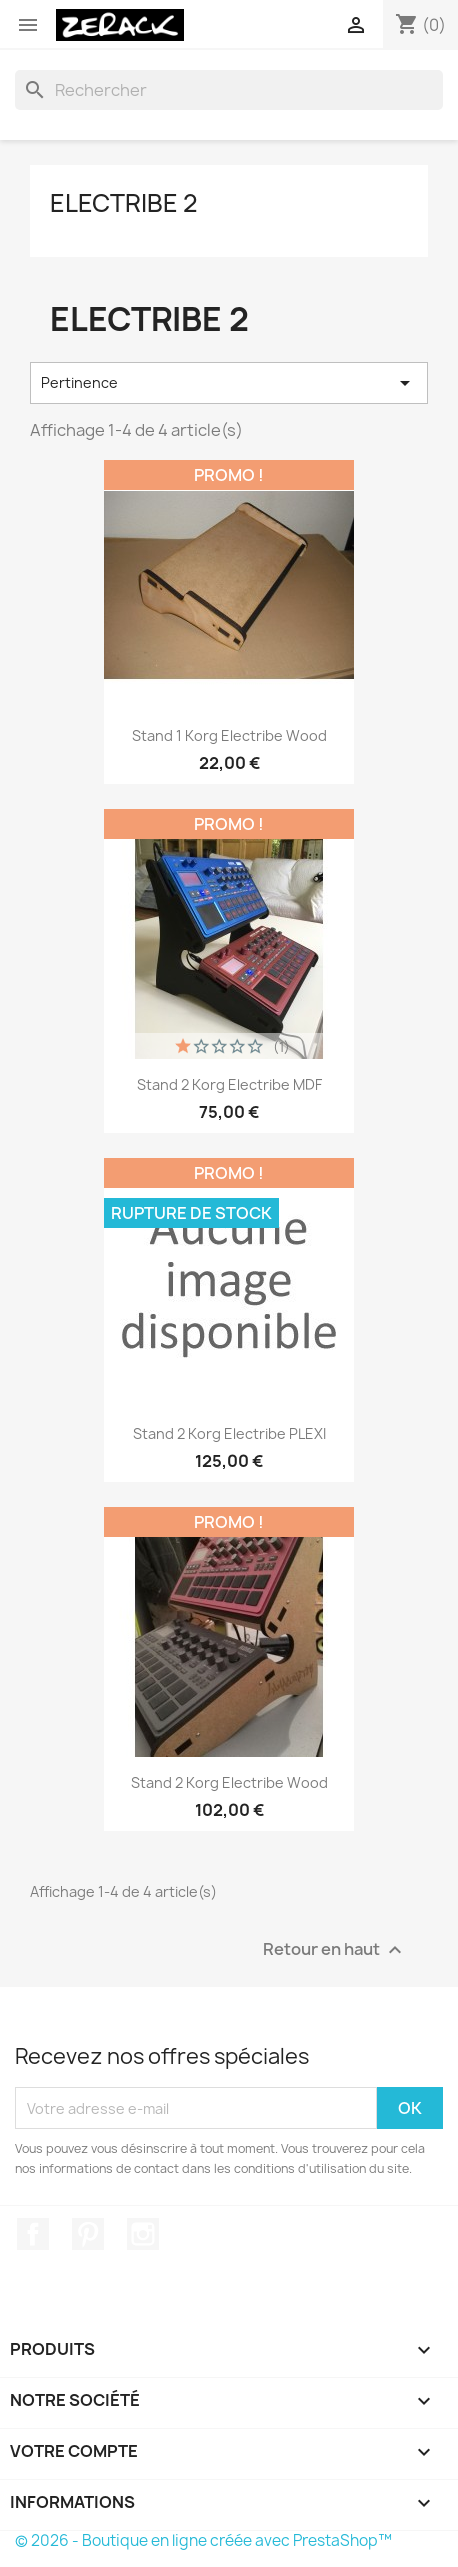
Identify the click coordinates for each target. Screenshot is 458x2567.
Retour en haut (335, 1950)
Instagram (143, 2234)
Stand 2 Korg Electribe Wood (229, 1782)
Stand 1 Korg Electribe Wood (229, 735)
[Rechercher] (229, 90)
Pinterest (88, 2234)
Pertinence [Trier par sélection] (229, 383)
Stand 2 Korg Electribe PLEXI (229, 1433)
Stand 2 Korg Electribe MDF (229, 1084)
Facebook (33, 2234)
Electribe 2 (124, 203)
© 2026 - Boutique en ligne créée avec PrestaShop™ (203, 2540)
